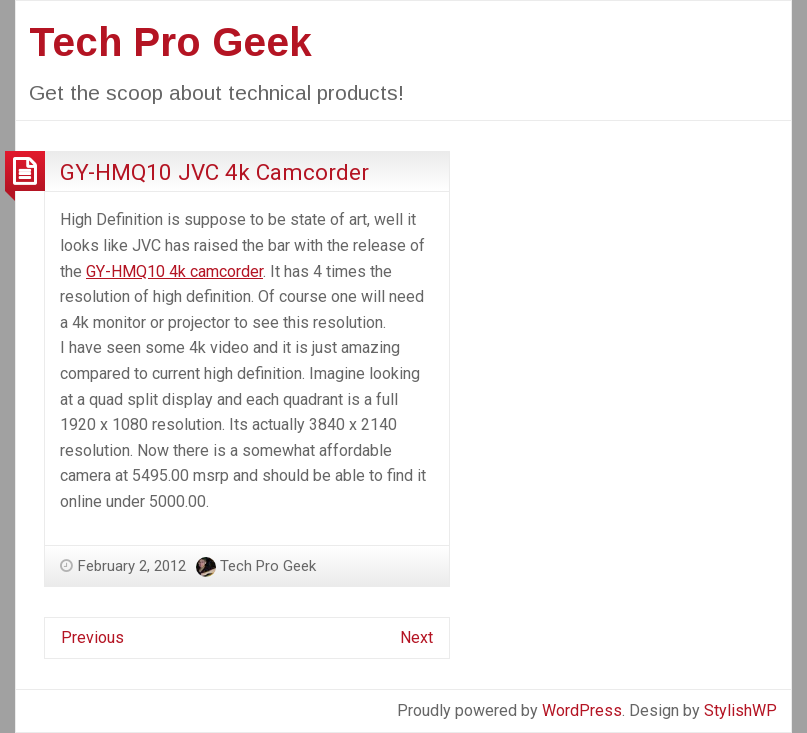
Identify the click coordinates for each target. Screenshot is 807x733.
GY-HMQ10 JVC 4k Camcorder (214, 172)
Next (416, 637)
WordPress (582, 710)
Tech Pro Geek (170, 42)
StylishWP (740, 710)
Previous (92, 637)
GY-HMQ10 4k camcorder (174, 271)
